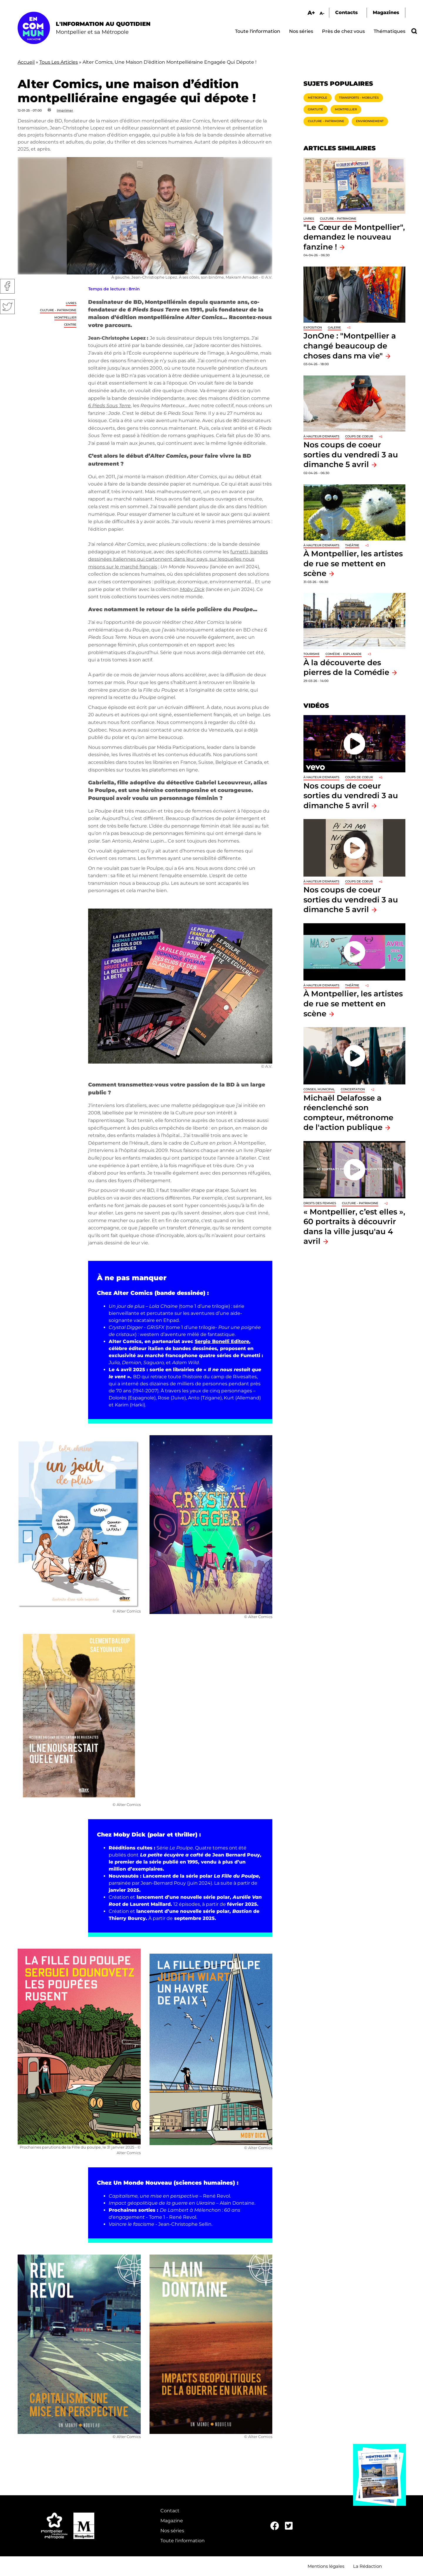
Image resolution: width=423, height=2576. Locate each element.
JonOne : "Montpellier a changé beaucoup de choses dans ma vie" (349, 345)
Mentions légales (326, 2566)
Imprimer (65, 110)
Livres (71, 303)
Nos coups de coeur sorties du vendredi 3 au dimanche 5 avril (350, 454)
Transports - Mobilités (359, 97)
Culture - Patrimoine (58, 310)
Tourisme (311, 654)
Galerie (334, 327)
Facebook (7, 286)
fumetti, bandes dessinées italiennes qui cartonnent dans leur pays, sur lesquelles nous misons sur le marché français (178, 559)
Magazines (386, 12)
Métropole (317, 97)
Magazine (171, 2520)
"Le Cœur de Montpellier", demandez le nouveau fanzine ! (354, 237)
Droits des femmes (319, 1203)
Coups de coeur (359, 436)
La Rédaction (367, 2566)
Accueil (26, 62)
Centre (70, 324)
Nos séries (301, 31)
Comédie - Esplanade (343, 654)
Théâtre (352, 545)
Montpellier (65, 317)
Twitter (7, 306)
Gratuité (315, 109)
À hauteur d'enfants (321, 436)
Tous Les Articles (58, 62)
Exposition (312, 327)
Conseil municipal (319, 1089)
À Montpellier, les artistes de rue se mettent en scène (353, 563)
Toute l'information (257, 31)
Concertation (353, 1089)
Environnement (370, 121)
